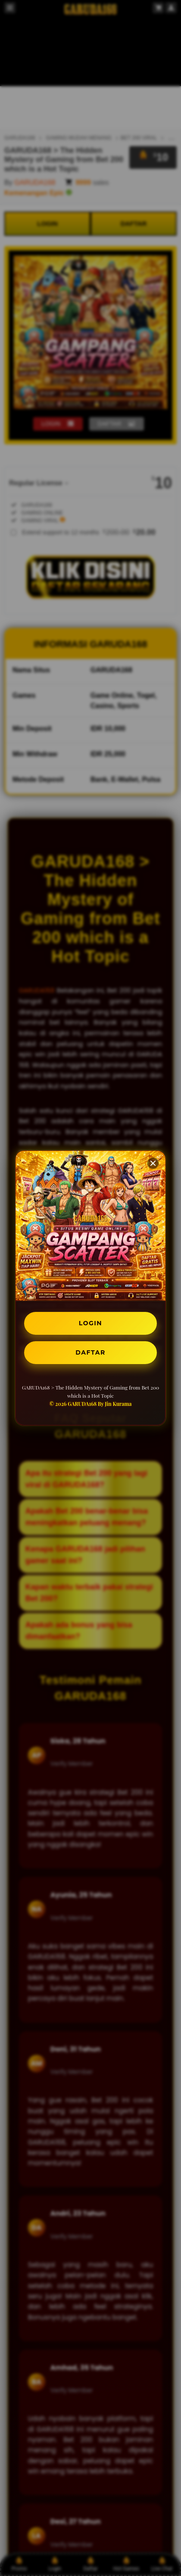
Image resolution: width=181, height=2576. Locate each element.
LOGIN (90, 1323)
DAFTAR (90, 1352)
